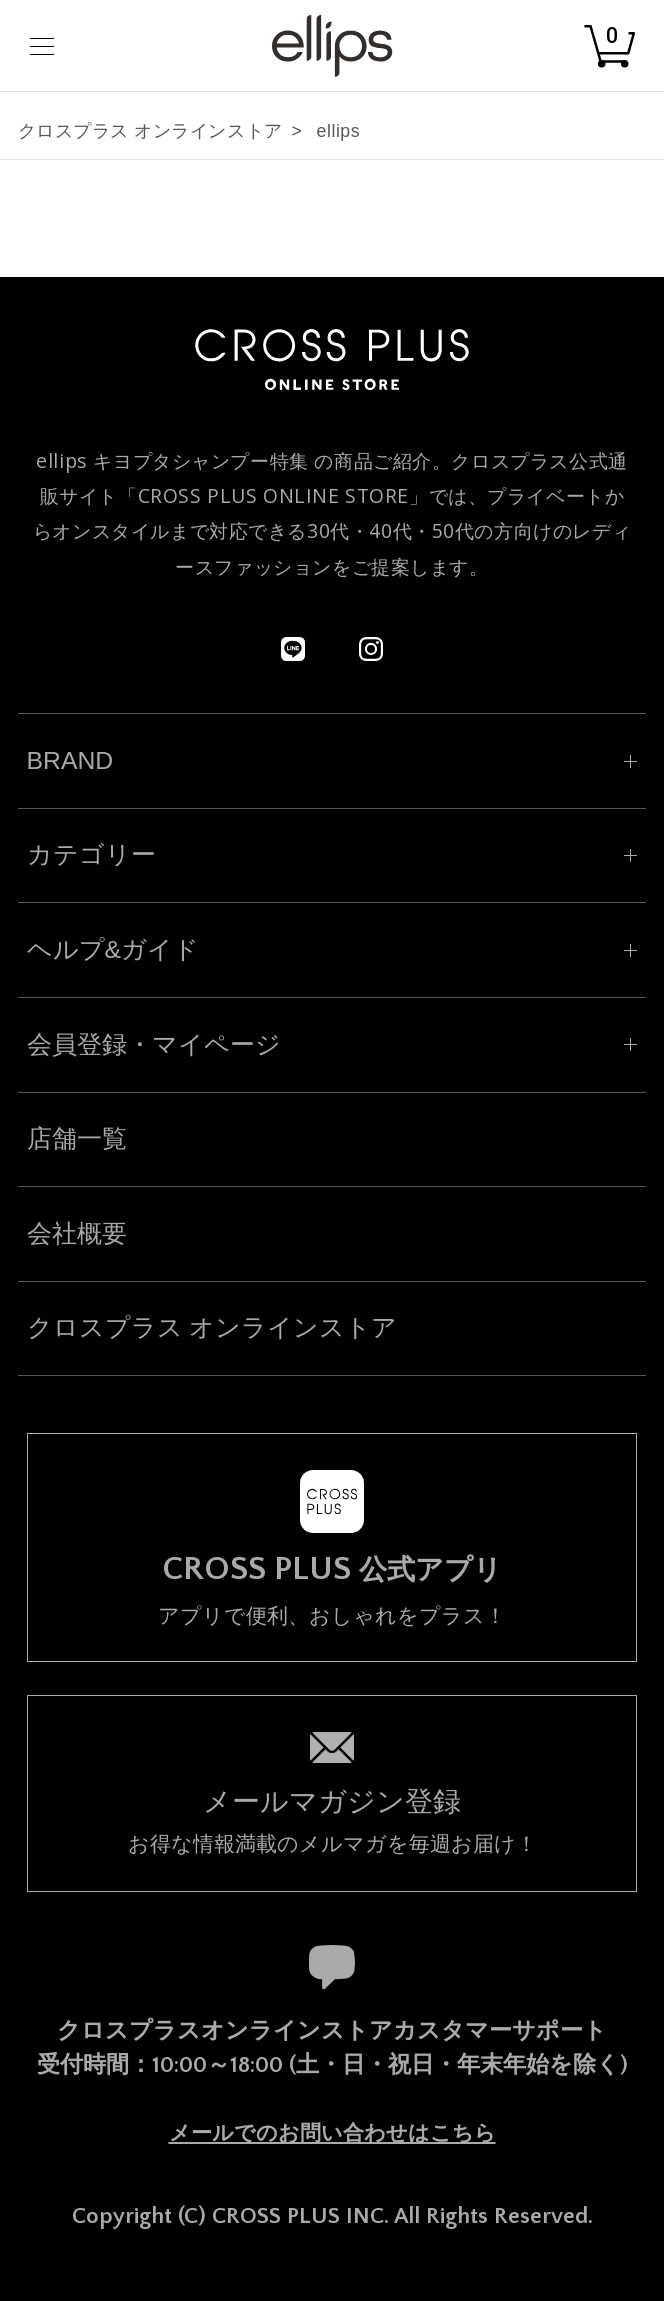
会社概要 (77, 1233)
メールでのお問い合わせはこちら (332, 2133)
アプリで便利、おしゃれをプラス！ (332, 1589)
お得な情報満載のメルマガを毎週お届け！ (332, 1819)
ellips (339, 131)
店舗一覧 (77, 1138)
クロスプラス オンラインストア (150, 131)
